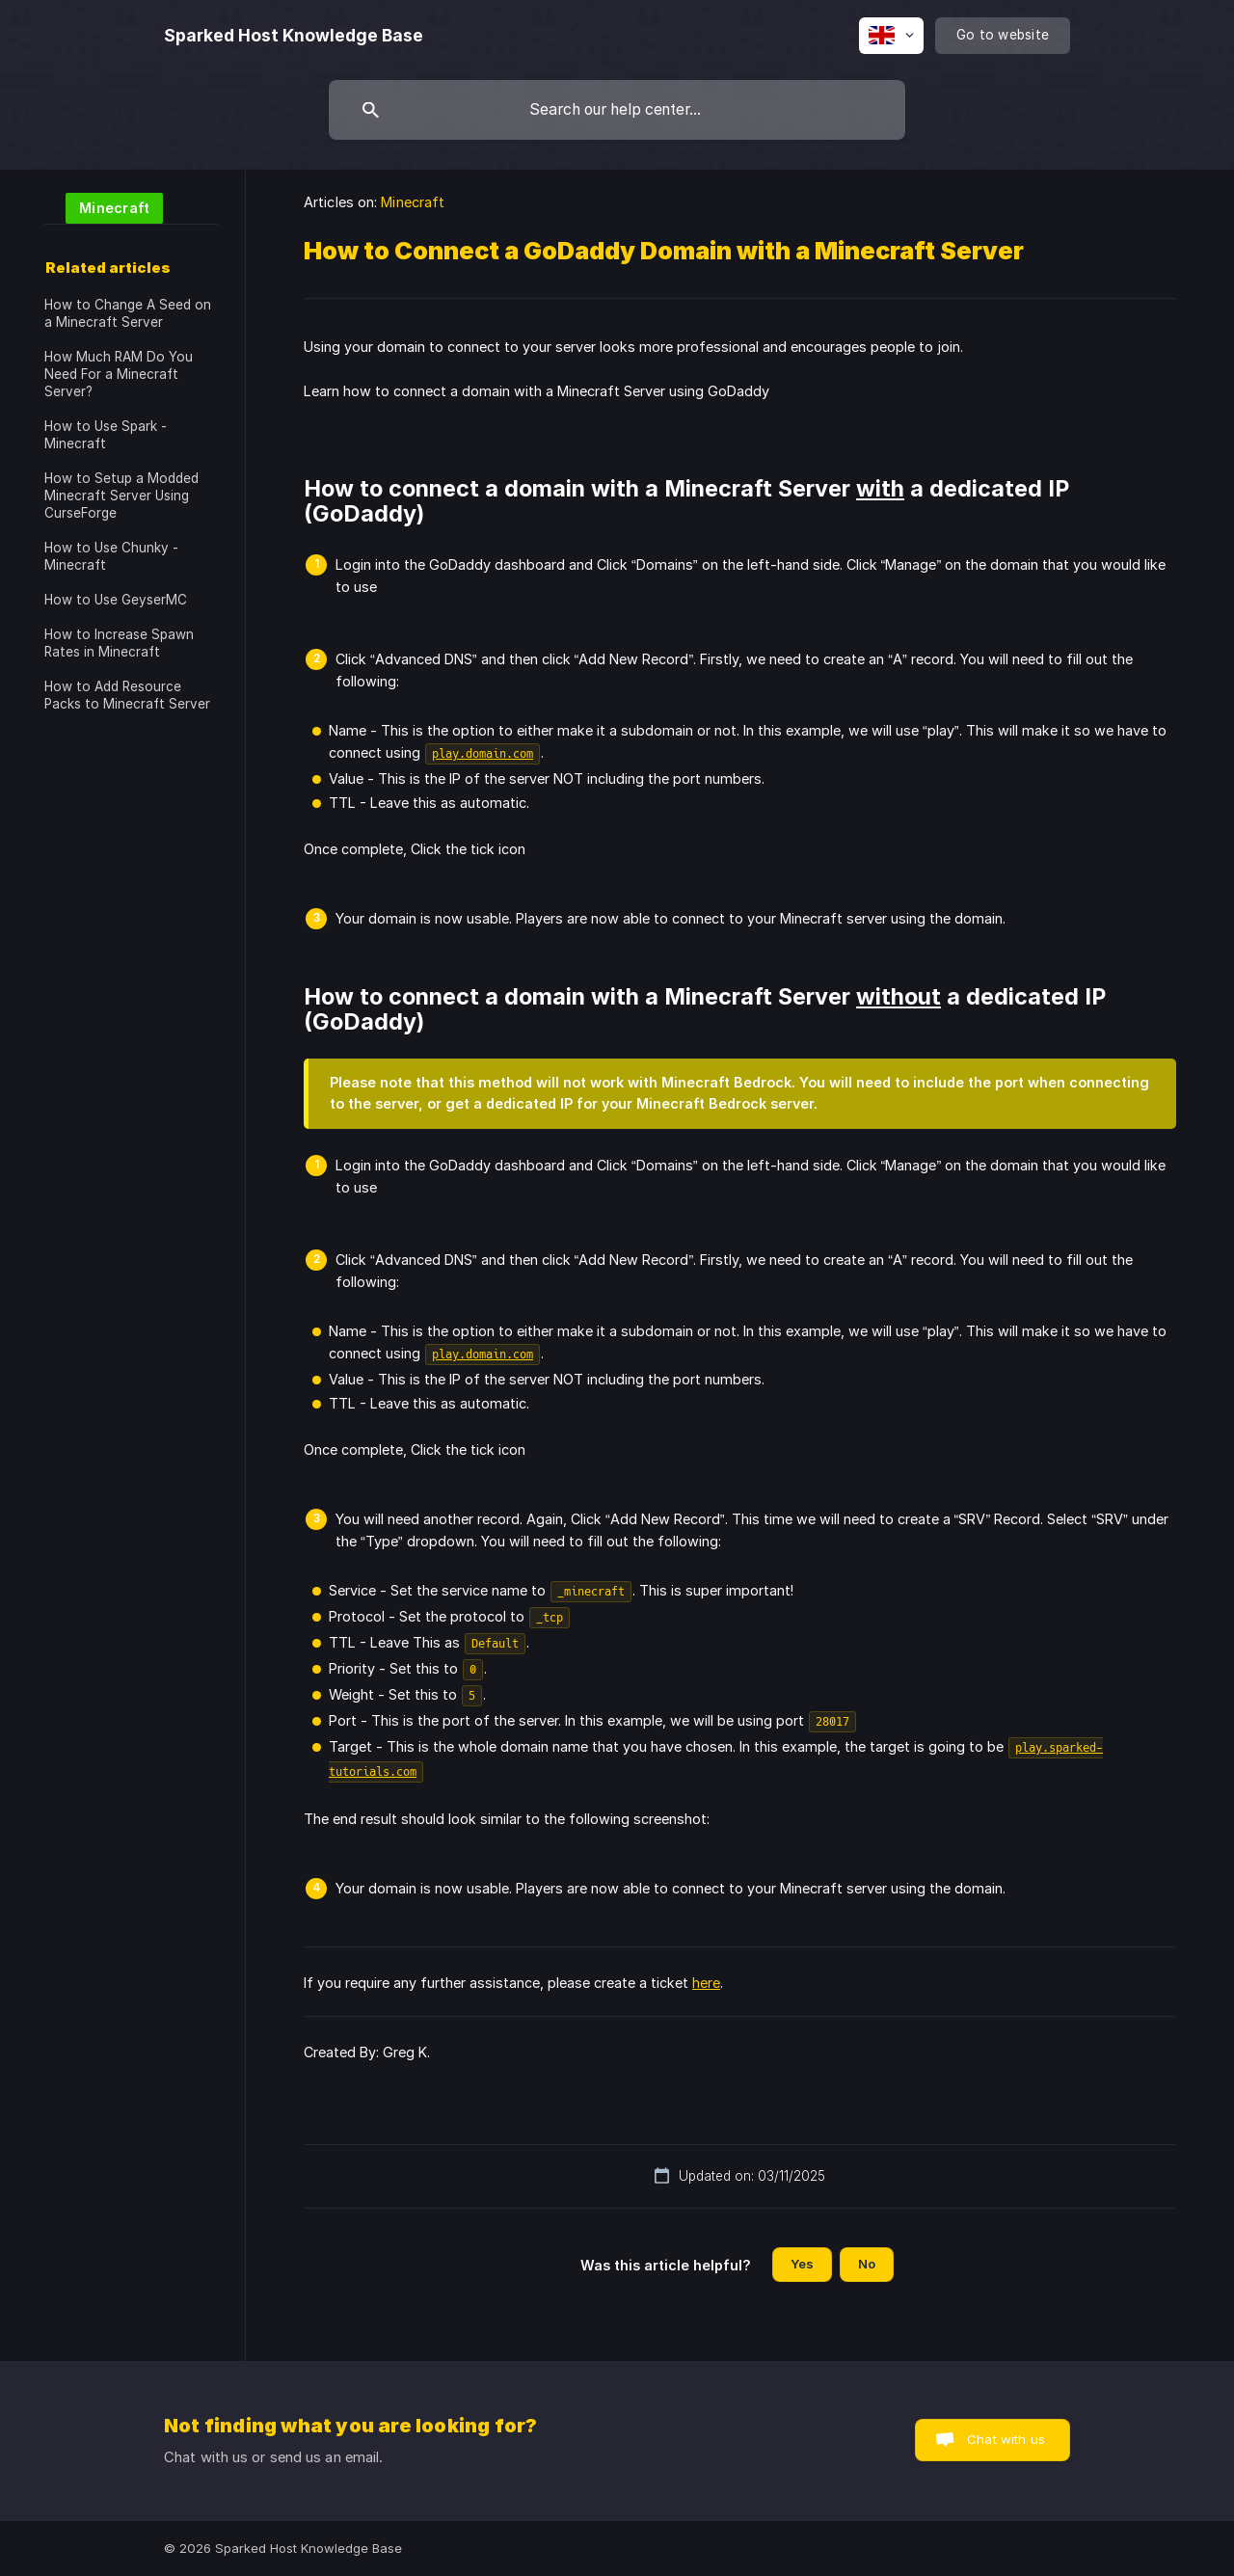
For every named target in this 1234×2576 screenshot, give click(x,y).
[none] (293, 35)
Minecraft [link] (412, 202)
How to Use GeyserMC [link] (115, 599)
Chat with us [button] (1006, 2439)
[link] (103, 207)
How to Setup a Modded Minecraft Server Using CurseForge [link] (121, 495)
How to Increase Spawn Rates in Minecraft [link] (119, 643)
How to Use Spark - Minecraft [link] (105, 434)
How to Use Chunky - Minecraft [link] (111, 556)
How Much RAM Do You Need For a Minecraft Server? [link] (118, 374)
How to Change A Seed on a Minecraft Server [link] (127, 313)
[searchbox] (617, 110)
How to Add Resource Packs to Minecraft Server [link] (127, 695)
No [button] (866, 2263)
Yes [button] (802, 2263)
